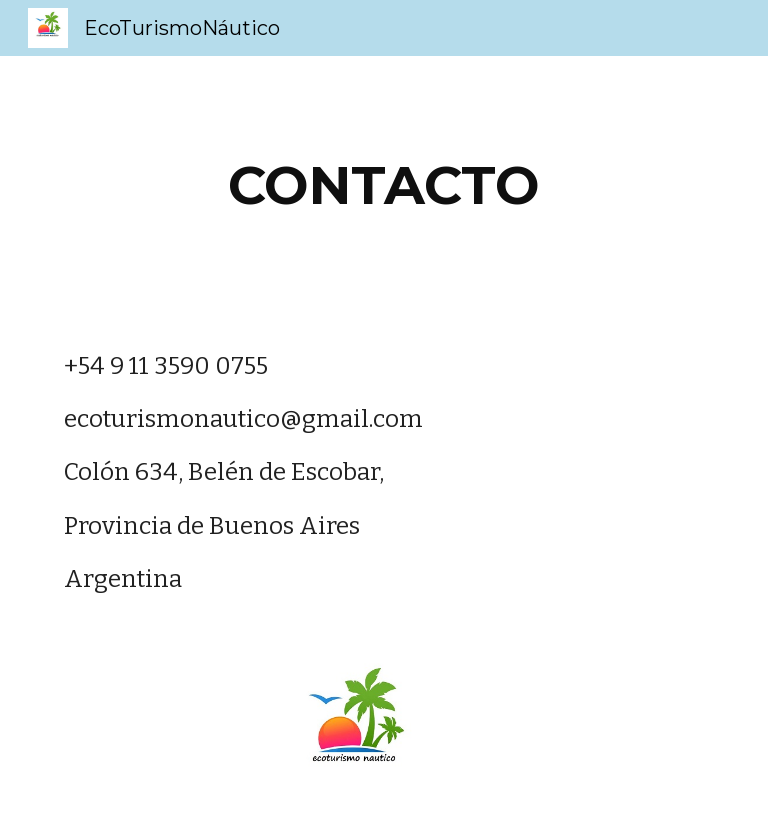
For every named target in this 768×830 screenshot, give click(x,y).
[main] (383, 185)
